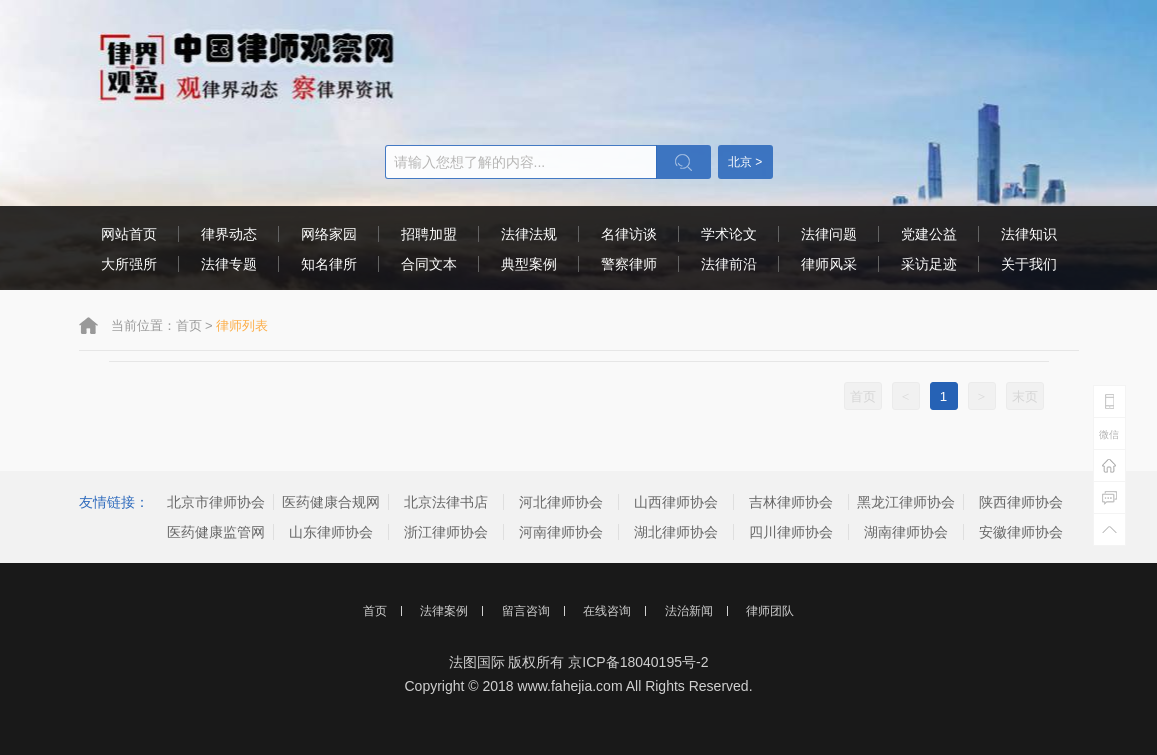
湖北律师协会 (676, 532)
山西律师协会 (676, 502)
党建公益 (929, 234)
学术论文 (729, 234)
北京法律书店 (446, 502)
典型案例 (529, 264)
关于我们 (1029, 264)
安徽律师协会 (1021, 532)
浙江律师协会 (446, 532)
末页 (1025, 396)
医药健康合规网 (331, 502)
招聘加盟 (429, 234)
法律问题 (829, 234)
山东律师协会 (331, 532)
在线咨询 (607, 611)
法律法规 (529, 234)
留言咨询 (526, 611)
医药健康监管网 (216, 532)
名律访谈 (629, 234)
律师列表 (242, 325)
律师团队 (770, 611)
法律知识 (1029, 234)
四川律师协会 (791, 532)
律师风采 (829, 264)
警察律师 (629, 264)
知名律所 (329, 264)
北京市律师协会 (216, 502)
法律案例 (444, 611)
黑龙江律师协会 (906, 502)
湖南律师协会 (906, 532)
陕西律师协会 (1021, 502)
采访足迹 (929, 264)
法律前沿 (729, 264)
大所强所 (129, 264)
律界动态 (229, 234)
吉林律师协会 (791, 502)
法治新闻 (689, 611)
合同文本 (429, 264)
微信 (1109, 434)
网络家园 (329, 234)
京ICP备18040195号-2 (638, 662)
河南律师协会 (561, 532)
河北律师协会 (561, 502)
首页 (189, 325)
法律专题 (229, 264)
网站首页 (129, 234)
